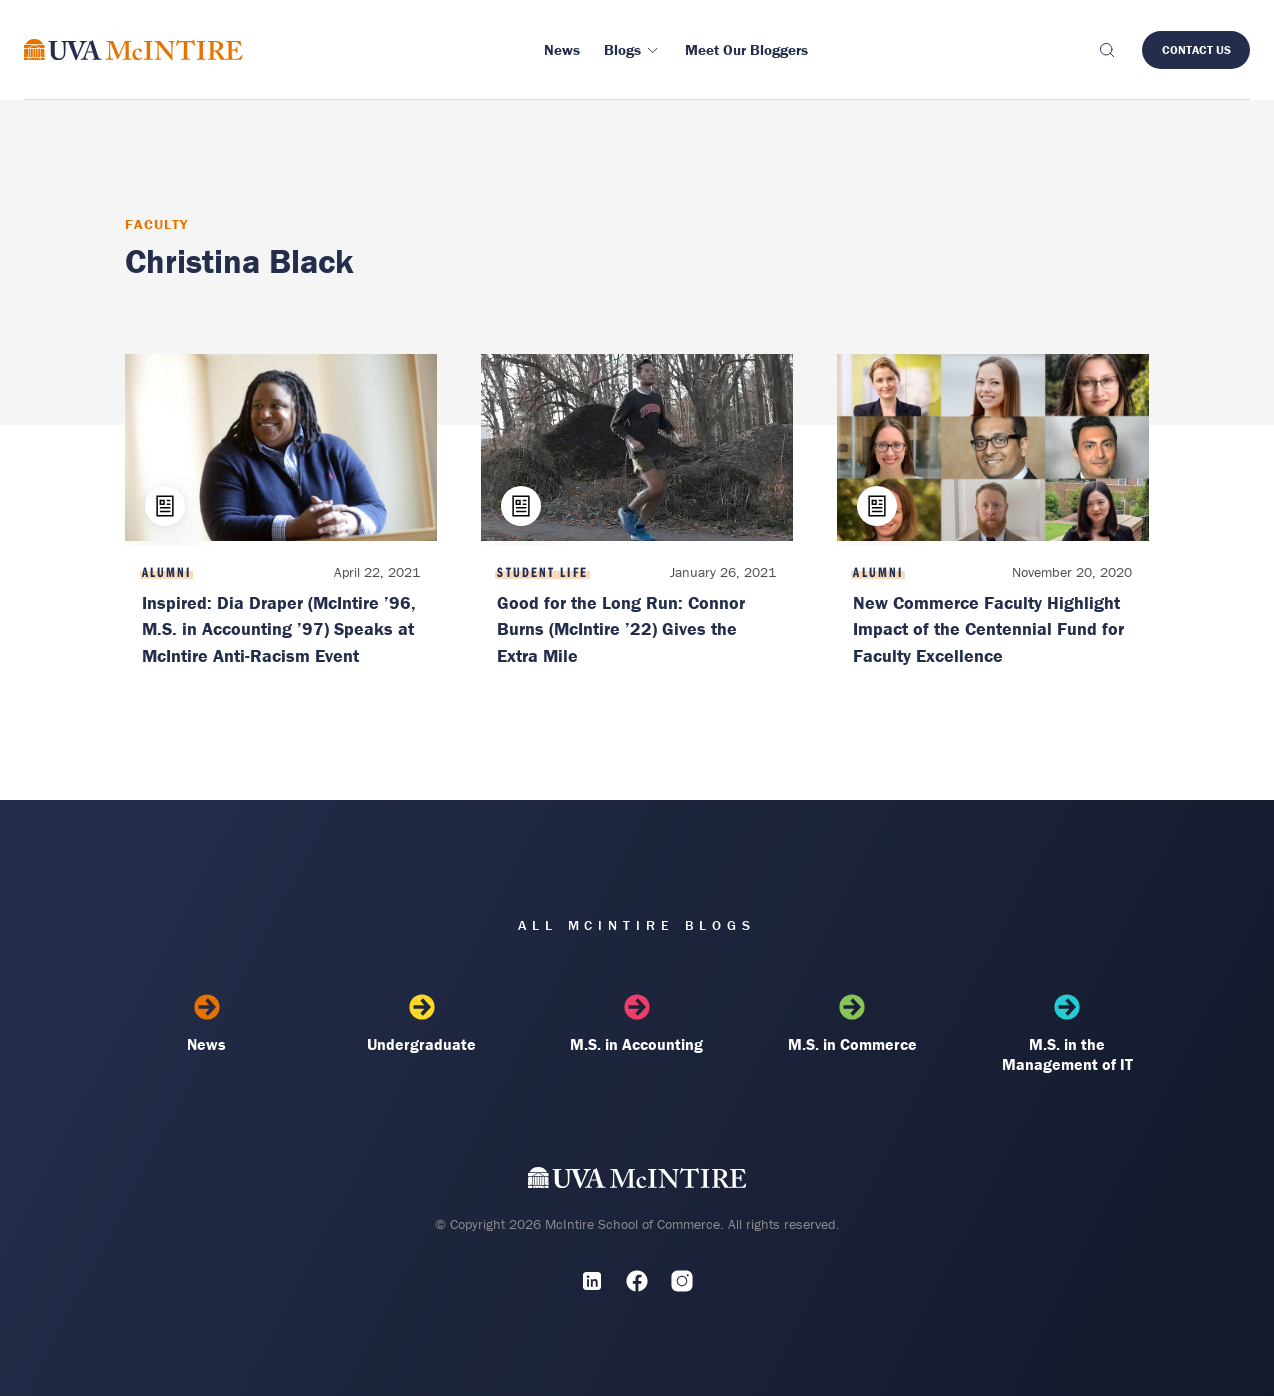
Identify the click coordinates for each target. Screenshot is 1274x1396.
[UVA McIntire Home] (637, 1181)
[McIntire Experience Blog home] (133, 49)
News (207, 1024)
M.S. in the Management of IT (1067, 1034)
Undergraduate (422, 1024)
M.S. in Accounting (637, 1024)
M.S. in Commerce (852, 1024)
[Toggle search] (1106, 50)
